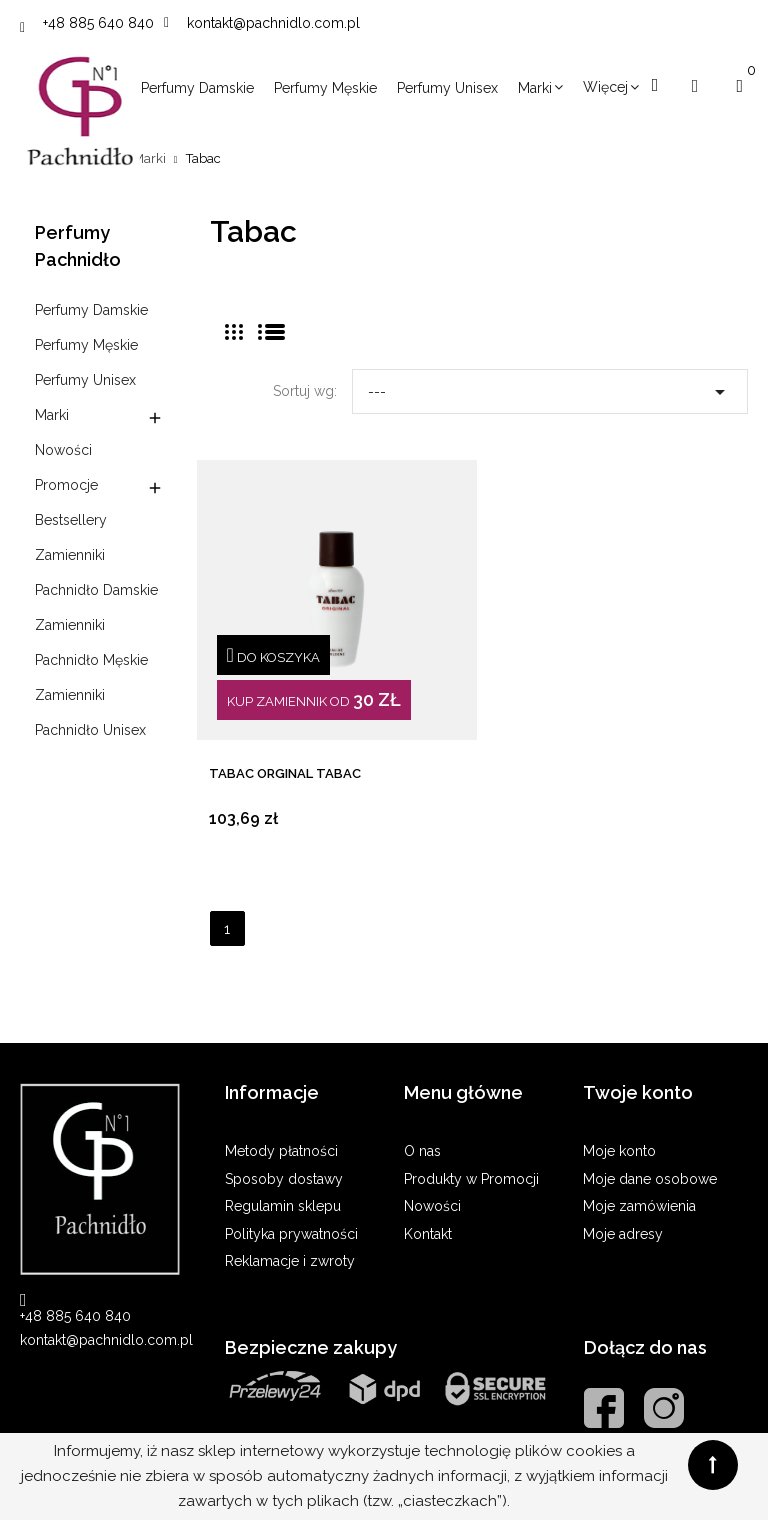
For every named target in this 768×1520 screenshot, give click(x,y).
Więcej (605, 87)
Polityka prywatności (291, 1234)
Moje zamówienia (639, 1206)
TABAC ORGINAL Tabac (285, 773)
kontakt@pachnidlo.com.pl (273, 23)
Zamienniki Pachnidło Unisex (90, 712)
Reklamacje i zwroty (290, 1261)
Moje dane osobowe (650, 1179)
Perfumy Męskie (86, 345)
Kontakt (428, 1234)
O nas (422, 1151)
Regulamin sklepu (283, 1206)
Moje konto (619, 1151)
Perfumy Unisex (85, 380)
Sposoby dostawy (284, 1179)
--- (550, 387)
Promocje (66, 485)
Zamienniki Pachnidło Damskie (96, 572)
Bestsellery (71, 520)
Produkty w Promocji (471, 1179)
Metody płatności (281, 1151)
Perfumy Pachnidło (78, 246)
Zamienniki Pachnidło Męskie (91, 642)
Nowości (63, 450)
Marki (52, 415)
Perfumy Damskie (91, 310)
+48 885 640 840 (98, 23)
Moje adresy (623, 1234)
